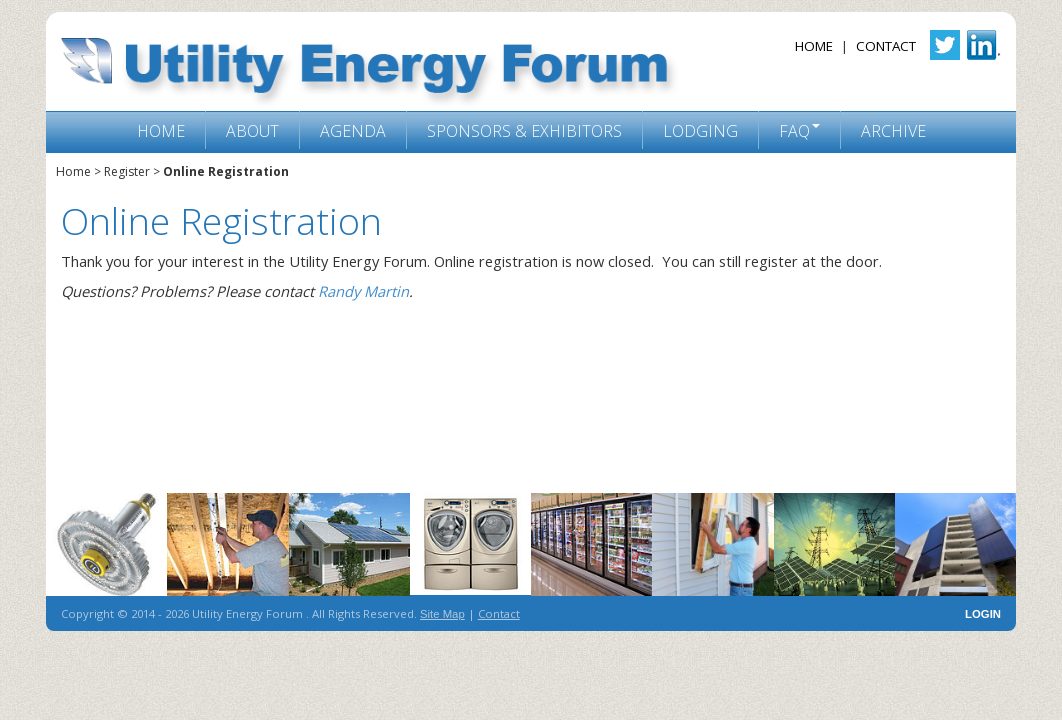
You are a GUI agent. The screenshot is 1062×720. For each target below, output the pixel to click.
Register (127, 171)
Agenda (353, 131)
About (252, 131)
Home (814, 46)
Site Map (442, 614)
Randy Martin (363, 291)
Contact (886, 46)
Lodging (700, 131)
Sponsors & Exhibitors (524, 131)
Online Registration (226, 171)
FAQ (794, 131)
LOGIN (983, 614)
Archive (893, 131)
